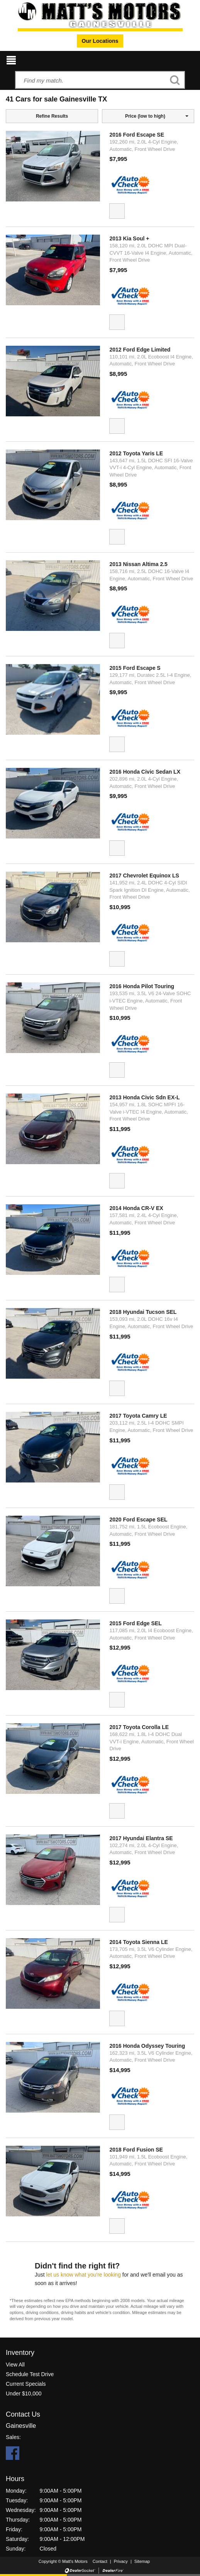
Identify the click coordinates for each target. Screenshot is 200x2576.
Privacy (121, 2561)
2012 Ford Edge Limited (139, 350)
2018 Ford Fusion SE (136, 2150)
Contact (100, 2561)
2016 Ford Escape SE (136, 135)
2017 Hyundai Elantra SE (141, 1838)
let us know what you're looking (83, 2275)
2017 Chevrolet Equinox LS (144, 875)
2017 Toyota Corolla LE (139, 1727)
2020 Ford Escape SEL (138, 1519)
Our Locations (100, 41)
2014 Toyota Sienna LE (138, 1942)
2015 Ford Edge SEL (135, 1623)
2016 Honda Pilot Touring (141, 986)
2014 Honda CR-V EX (136, 1208)
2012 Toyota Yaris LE (136, 453)
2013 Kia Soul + (129, 238)
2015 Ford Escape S (134, 668)
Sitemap (142, 2561)
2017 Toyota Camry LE (138, 1416)
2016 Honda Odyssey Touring (147, 2046)
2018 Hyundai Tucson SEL (142, 1312)
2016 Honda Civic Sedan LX (144, 772)
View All (15, 2364)
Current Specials (26, 2384)
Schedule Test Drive (30, 2374)
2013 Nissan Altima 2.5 (138, 564)
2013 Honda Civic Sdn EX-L (144, 1097)
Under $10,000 (24, 2393)
